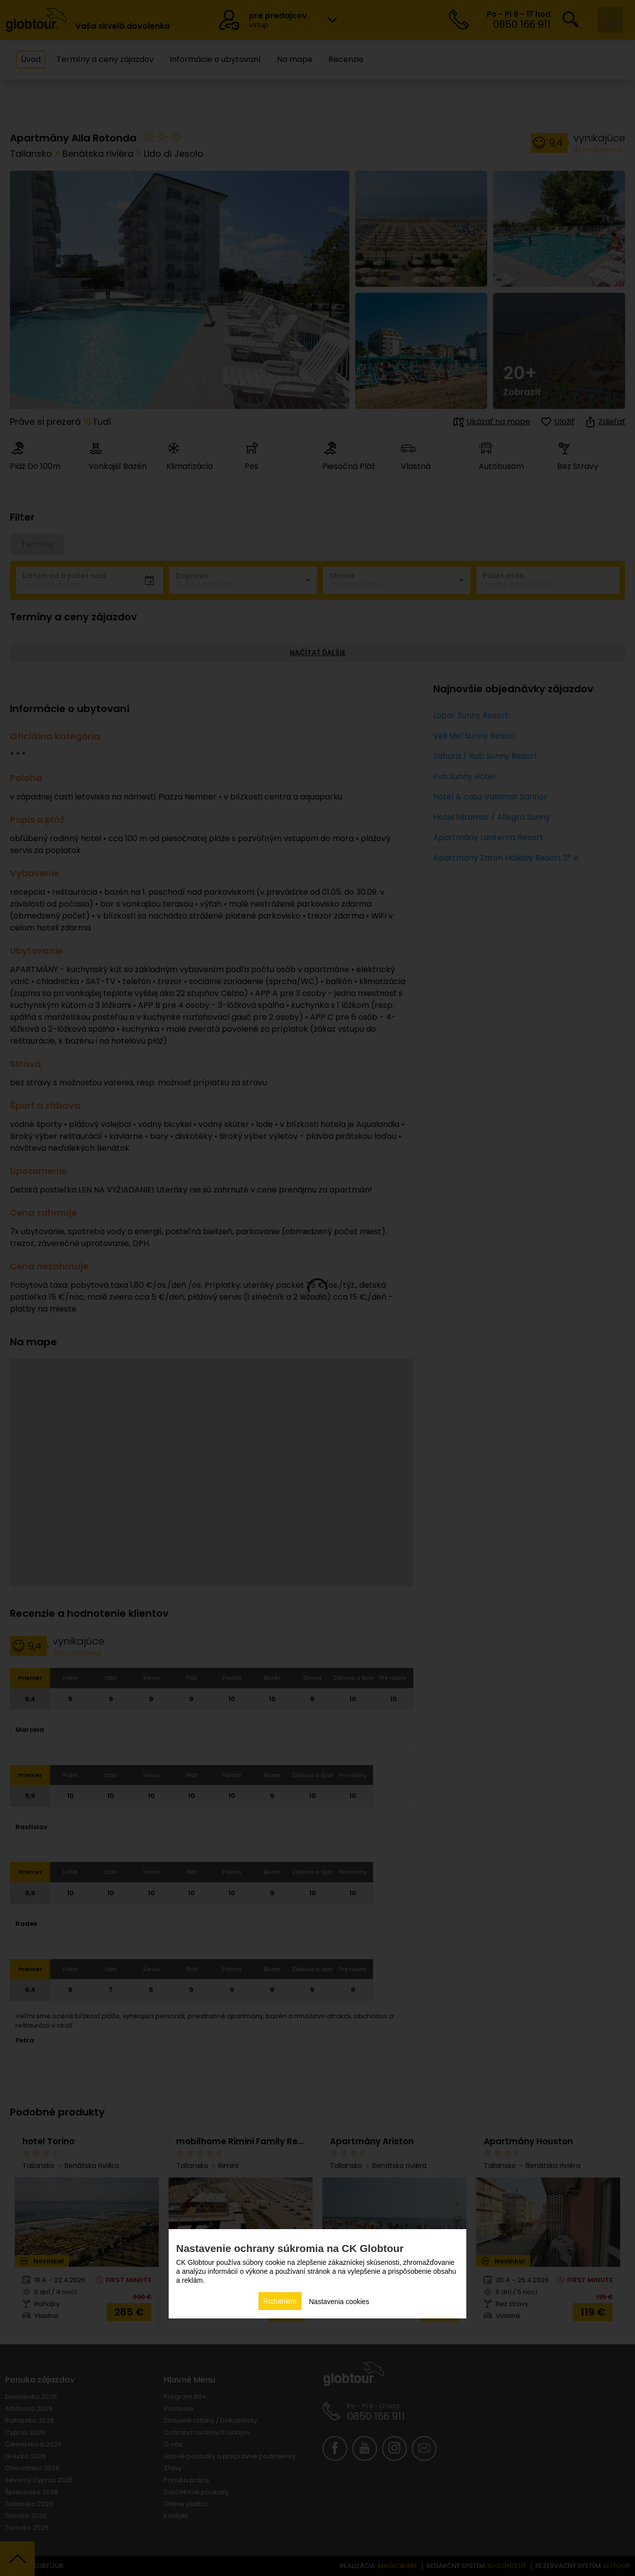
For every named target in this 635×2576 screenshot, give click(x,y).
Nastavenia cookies (339, 2302)
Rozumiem (280, 2301)
